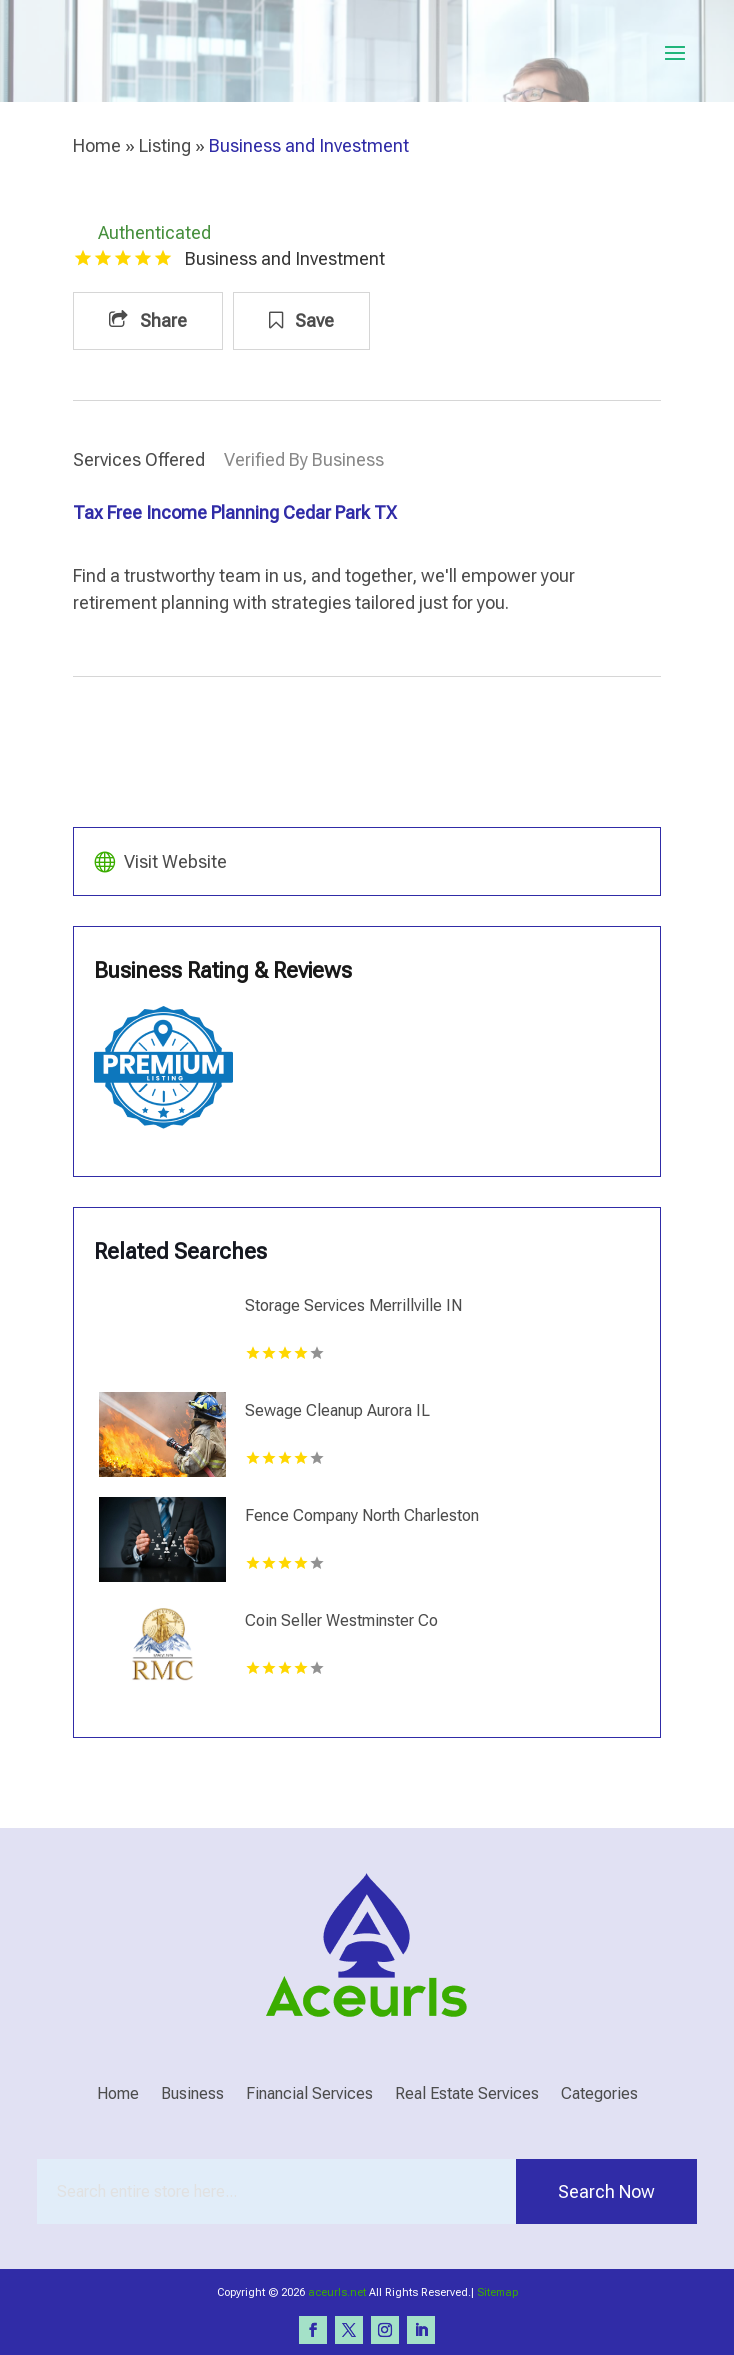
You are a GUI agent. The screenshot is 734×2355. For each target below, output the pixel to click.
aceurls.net (337, 2292)
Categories (599, 2095)
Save (301, 320)
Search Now (606, 2191)
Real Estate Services (467, 2095)
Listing (165, 145)
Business (192, 2095)
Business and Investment (309, 145)
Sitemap (497, 2292)
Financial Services (309, 2095)
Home (97, 145)
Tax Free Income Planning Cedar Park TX (235, 512)
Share (148, 320)
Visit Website (175, 861)
